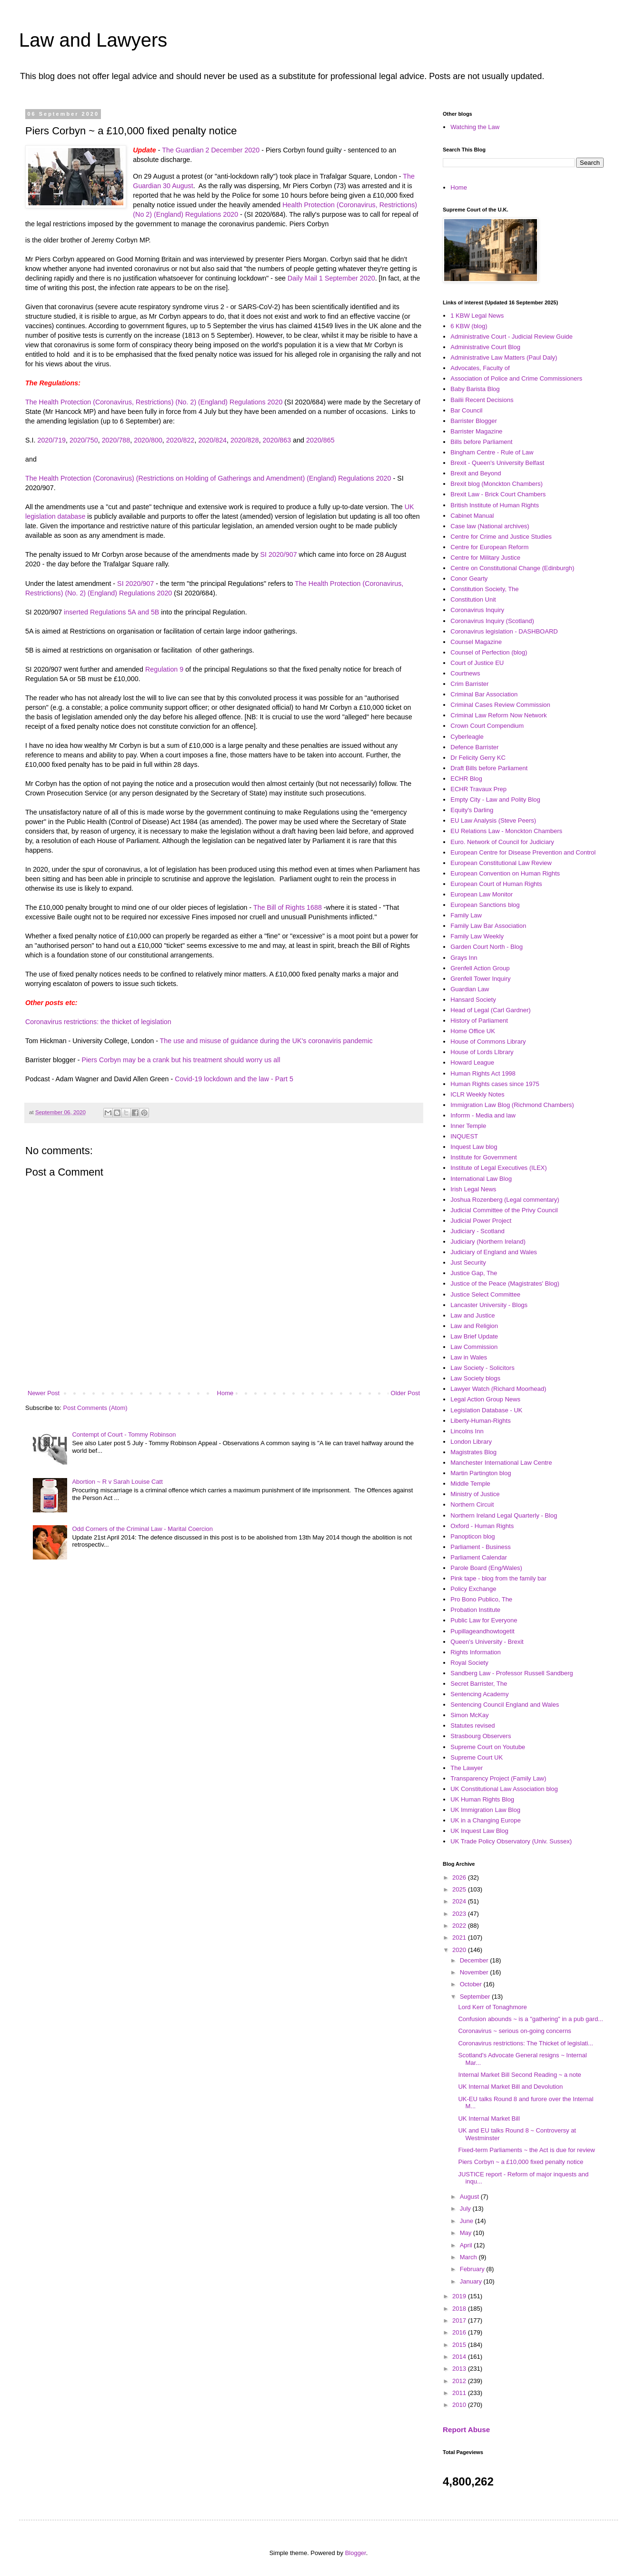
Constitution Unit (473, 599)
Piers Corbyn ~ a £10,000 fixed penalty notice (520, 2161)
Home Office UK (472, 1031)
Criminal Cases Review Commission (500, 704)
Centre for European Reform (489, 547)
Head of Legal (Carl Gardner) (490, 1010)
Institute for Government (483, 1157)
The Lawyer (466, 1767)
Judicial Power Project (480, 1220)
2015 (460, 2344)
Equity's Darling (471, 810)
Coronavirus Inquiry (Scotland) (492, 620)
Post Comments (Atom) (95, 1407)
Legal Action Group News (485, 1399)
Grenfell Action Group (479, 968)
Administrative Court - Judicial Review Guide (511, 336)
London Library (471, 1441)
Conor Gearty (469, 578)
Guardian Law (469, 989)
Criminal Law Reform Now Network (498, 715)
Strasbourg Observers (480, 1736)
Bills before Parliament (481, 441)
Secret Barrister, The (478, 1683)
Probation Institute (475, 1609)
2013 (460, 2368)
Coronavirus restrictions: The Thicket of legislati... (525, 2043)
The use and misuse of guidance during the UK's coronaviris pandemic (266, 1041)
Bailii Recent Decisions (481, 399)
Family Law (466, 915)
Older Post (405, 1393)
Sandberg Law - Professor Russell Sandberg (511, 1673)
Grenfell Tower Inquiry (480, 978)
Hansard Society (473, 999)
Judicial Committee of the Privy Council (503, 1210)
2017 (460, 2320)
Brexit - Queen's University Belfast (497, 462)
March (469, 2257)
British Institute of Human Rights (494, 505)
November (475, 1972)
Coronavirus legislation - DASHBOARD (503, 631)
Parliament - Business (480, 1546)
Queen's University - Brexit (486, 1641)
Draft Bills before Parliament (489, 768)
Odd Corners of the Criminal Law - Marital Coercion (142, 1528)
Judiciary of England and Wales (493, 1252)
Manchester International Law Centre (501, 1462)
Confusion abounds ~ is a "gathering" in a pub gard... (530, 2019)
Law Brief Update (474, 1336)
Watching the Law (474, 127)
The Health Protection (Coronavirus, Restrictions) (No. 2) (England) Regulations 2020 (153, 402)
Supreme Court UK (476, 1757)
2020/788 (116, 440)
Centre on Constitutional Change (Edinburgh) (512, 568)
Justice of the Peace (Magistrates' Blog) (504, 1283)
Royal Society (469, 1662)
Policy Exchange (473, 1588)
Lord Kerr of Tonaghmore (492, 2007)
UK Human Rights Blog (482, 1799)
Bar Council (466, 410)
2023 (460, 1913)
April (467, 2245)
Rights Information (475, 1652)
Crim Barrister (469, 683)
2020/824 (212, 440)
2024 (460, 1901)
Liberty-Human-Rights (480, 1420)
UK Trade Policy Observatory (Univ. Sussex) (511, 1841)
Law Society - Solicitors (482, 1367)
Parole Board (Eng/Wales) (486, 1567)
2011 (460, 2392)
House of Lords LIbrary (481, 1052)
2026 (460, 1877)
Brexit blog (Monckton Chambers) (496, 483)
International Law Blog (481, 1178)
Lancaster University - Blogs (489, 1304)
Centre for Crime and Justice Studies (500, 536)
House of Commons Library (488, 1041)
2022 (460, 1925)
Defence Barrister (474, 747)
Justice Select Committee (485, 1294)
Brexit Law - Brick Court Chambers (498, 494)
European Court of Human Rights (496, 883)
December (475, 1960)
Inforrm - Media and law (483, 1115)
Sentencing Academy (479, 1694)
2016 (460, 2332)
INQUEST (464, 1136)
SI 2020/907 (278, 554)
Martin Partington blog (480, 1473)
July (466, 2208)
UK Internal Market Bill (488, 2118)
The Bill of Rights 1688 (287, 907)
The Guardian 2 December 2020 (210, 150)
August (470, 2196)
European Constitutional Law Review (500, 862)
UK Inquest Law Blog (479, 1830)
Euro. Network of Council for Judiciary (502, 841)
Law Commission (474, 1346)
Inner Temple (468, 1125)
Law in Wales (468, 1357)
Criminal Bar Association (484, 694)
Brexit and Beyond (475, 473)
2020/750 (84, 440)
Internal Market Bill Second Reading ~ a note (519, 2074)
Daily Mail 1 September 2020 (331, 278)
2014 (460, 2356)
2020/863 (277, 440)
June (467, 2220)
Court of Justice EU (477, 662)
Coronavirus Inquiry (477, 610)
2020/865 (320, 440)
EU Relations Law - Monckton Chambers (506, 831)
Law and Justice (472, 1315)
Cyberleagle (466, 736)
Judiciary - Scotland (477, 1231)
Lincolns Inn (466, 1431)
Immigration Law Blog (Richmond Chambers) (512, 1104)
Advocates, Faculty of (479, 368)
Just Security (468, 1262)
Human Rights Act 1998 (483, 1073)
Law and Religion (474, 1325)
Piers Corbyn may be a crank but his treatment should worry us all (180, 1060)
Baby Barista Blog (474, 388)
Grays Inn (463, 957)
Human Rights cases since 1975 (494, 1083)
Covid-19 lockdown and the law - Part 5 (235, 1079)
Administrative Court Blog (485, 347)
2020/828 (244, 440)
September (476, 1996)
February (473, 2269)
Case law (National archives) (489, 526)
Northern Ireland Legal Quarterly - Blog (503, 1515)
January (472, 2281)
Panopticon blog (472, 1536)
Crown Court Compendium (487, 725)
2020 (460, 1949)
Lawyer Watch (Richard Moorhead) (498, 1388)
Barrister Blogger (473, 420)
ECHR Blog (466, 778)
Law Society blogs (475, 1378)
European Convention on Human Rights (505, 873)
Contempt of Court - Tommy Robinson (124, 1434)
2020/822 (180, 440)
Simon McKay (469, 1715)
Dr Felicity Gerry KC (478, 757)
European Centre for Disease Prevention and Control (523, 852)
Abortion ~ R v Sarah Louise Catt (117, 1481)
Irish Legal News (473, 1189)
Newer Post (44, 1393)
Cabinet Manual (472, 515)
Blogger (355, 2552)
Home (225, 1393)
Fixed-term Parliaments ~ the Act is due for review (526, 2149)
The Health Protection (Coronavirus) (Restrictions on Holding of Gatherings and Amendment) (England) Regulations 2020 (208, 478)
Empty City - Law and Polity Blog (495, 799)
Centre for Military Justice (485, 557)
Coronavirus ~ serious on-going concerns (514, 2030)
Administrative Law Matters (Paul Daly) (503, 357)
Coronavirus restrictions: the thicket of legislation (98, 1022)
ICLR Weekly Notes (477, 1094)
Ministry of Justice (474, 1494)
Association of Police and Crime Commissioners (516, 378)
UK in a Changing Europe (485, 1820)
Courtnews (465, 673)
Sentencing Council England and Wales (504, 1704)
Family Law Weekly (477, 936)
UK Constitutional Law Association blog (503, 1788)
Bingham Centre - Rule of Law (491, 452)
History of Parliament (479, 1020)
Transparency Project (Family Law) (498, 1778)
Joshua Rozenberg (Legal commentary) (504, 1199)
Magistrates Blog (473, 1452)
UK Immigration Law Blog (485, 1809)
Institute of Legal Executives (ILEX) (498, 1167)
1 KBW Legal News (477, 315)
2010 (460, 2404)
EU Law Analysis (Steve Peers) (493, 820)
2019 (460, 2296)
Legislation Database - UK (486, 1410)
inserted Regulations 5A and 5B (111, 612)
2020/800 (148, 440)
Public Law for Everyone (483, 1620)
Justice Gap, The (473, 1273)
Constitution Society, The (484, 589)
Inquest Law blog (473, 1146)
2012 (460, 2381)
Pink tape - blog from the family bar (498, 1578)
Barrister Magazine (476, 431)
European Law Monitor (481, 894)
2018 (460, 2308)
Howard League (472, 1062)
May (466, 2232)
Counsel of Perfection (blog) (488, 652)
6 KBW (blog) (468, 326)
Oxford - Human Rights (482, 1526)
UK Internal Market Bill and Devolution (510, 2086)
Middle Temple (470, 1483)
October (472, 1984)
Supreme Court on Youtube (487, 1747)
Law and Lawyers (93, 40)
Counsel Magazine (476, 641)
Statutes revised (472, 1725)
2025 (460, 1889)
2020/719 (51, 440)
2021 (460, 1937)
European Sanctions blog (484, 904)
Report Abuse (466, 2429)
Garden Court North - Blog (486, 946)
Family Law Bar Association (488, 925)
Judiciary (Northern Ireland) (488, 1241)
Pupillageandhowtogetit (482, 1631)
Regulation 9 (164, 669)
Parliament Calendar (478, 1557)
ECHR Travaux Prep (478, 789)
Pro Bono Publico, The (481, 1599)
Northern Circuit (472, 1504)
